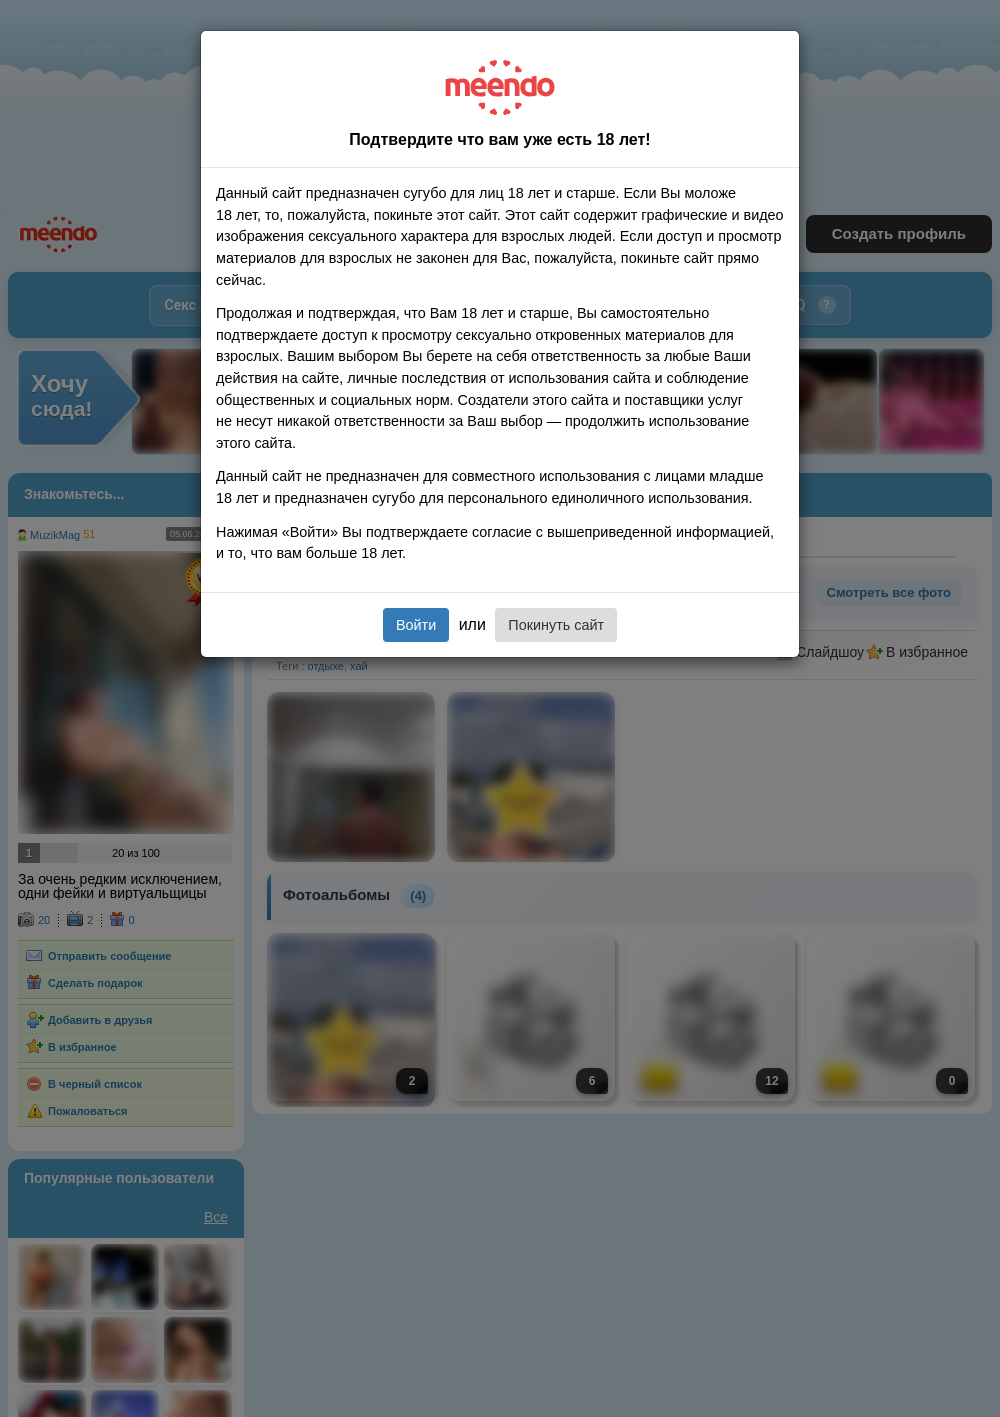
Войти (416, 625)
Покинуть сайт (556, 625)
